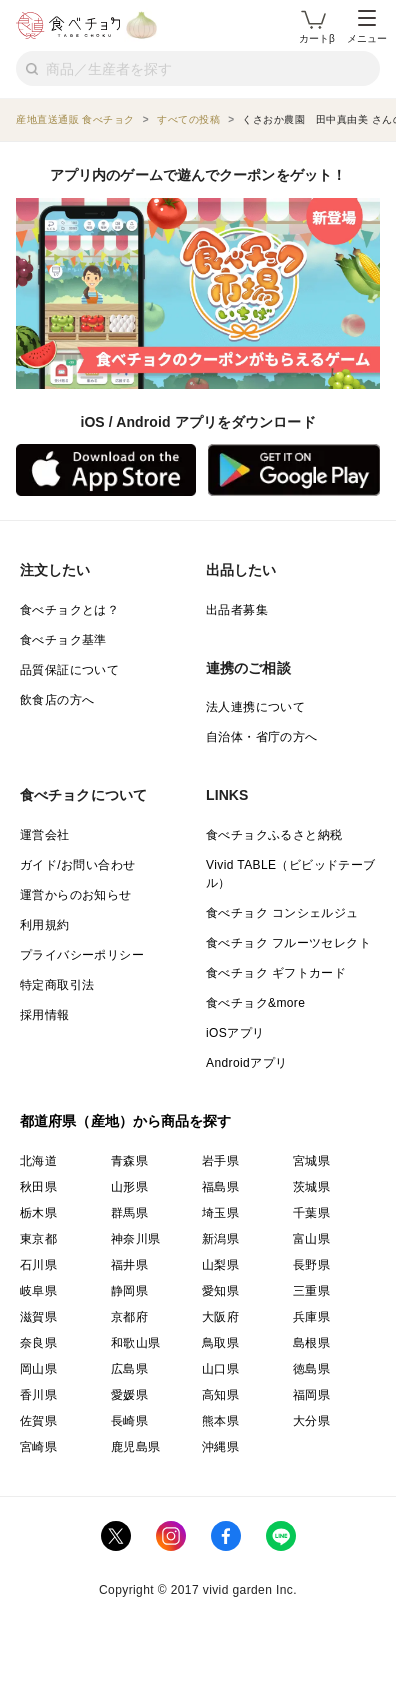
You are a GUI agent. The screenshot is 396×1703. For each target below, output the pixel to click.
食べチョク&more (255, 1003)
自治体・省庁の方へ (262, 737)
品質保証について (69, 670)
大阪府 (220, 1317)
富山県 (311, 1239)
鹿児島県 (136, 1447)
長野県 (311, 1265)
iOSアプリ (235, 1033)
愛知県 (220, 1291)
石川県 (38, 1265)
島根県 (311, 1343)
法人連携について (255, 707)
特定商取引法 (57, 985)
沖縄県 (220, 1447)
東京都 (38, 1239)
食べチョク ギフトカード (276, 973)
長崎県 (129, 1421)
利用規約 (45, 925)
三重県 (311, 1291)
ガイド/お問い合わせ (77, 865)
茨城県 (311, 1187)
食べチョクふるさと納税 (274, 835)
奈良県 (38, 1343)
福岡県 (311, 1395)
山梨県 (220, 1265)
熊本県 (220, 1421)
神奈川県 (136, 1239)
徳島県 (311, 1369)
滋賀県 (38, 1317)
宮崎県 (38, 1447)
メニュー (367, 27)
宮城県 (311, 1161)
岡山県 (38, 1369)
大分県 (311, 1421)
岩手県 (220, 1161)
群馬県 (129, 1213)
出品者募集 (237, 610)
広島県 (129, 1369)
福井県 (129, 1265)
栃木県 (38, 1213)
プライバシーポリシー (82, 955)
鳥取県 (220, 1343)
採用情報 (45, 1015)
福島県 (220, 1187)
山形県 (129, 1187)
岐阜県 (38, 1291)
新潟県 (220, 1239)
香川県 (38, 1395)
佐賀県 (38, 1421)
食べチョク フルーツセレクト (288, 943)
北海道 (38, 1161)
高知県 (220, 1395)
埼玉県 (220, 1213)
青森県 (129, 1161)
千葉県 (311, 1213)
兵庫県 (311, 1317)
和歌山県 (136, 1343)
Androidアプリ (246, 1063)
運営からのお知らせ (76, 895)
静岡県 (129, 1291)
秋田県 (38, 1187)
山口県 (220, 1369)
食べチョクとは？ (69, 610)
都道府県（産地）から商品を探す (126, 1121)
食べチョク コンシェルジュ (282, 913)
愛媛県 (129, 1395)
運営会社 (45, 835)
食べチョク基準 (63, 640)
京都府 (129, 1317)
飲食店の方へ (57, 700)
